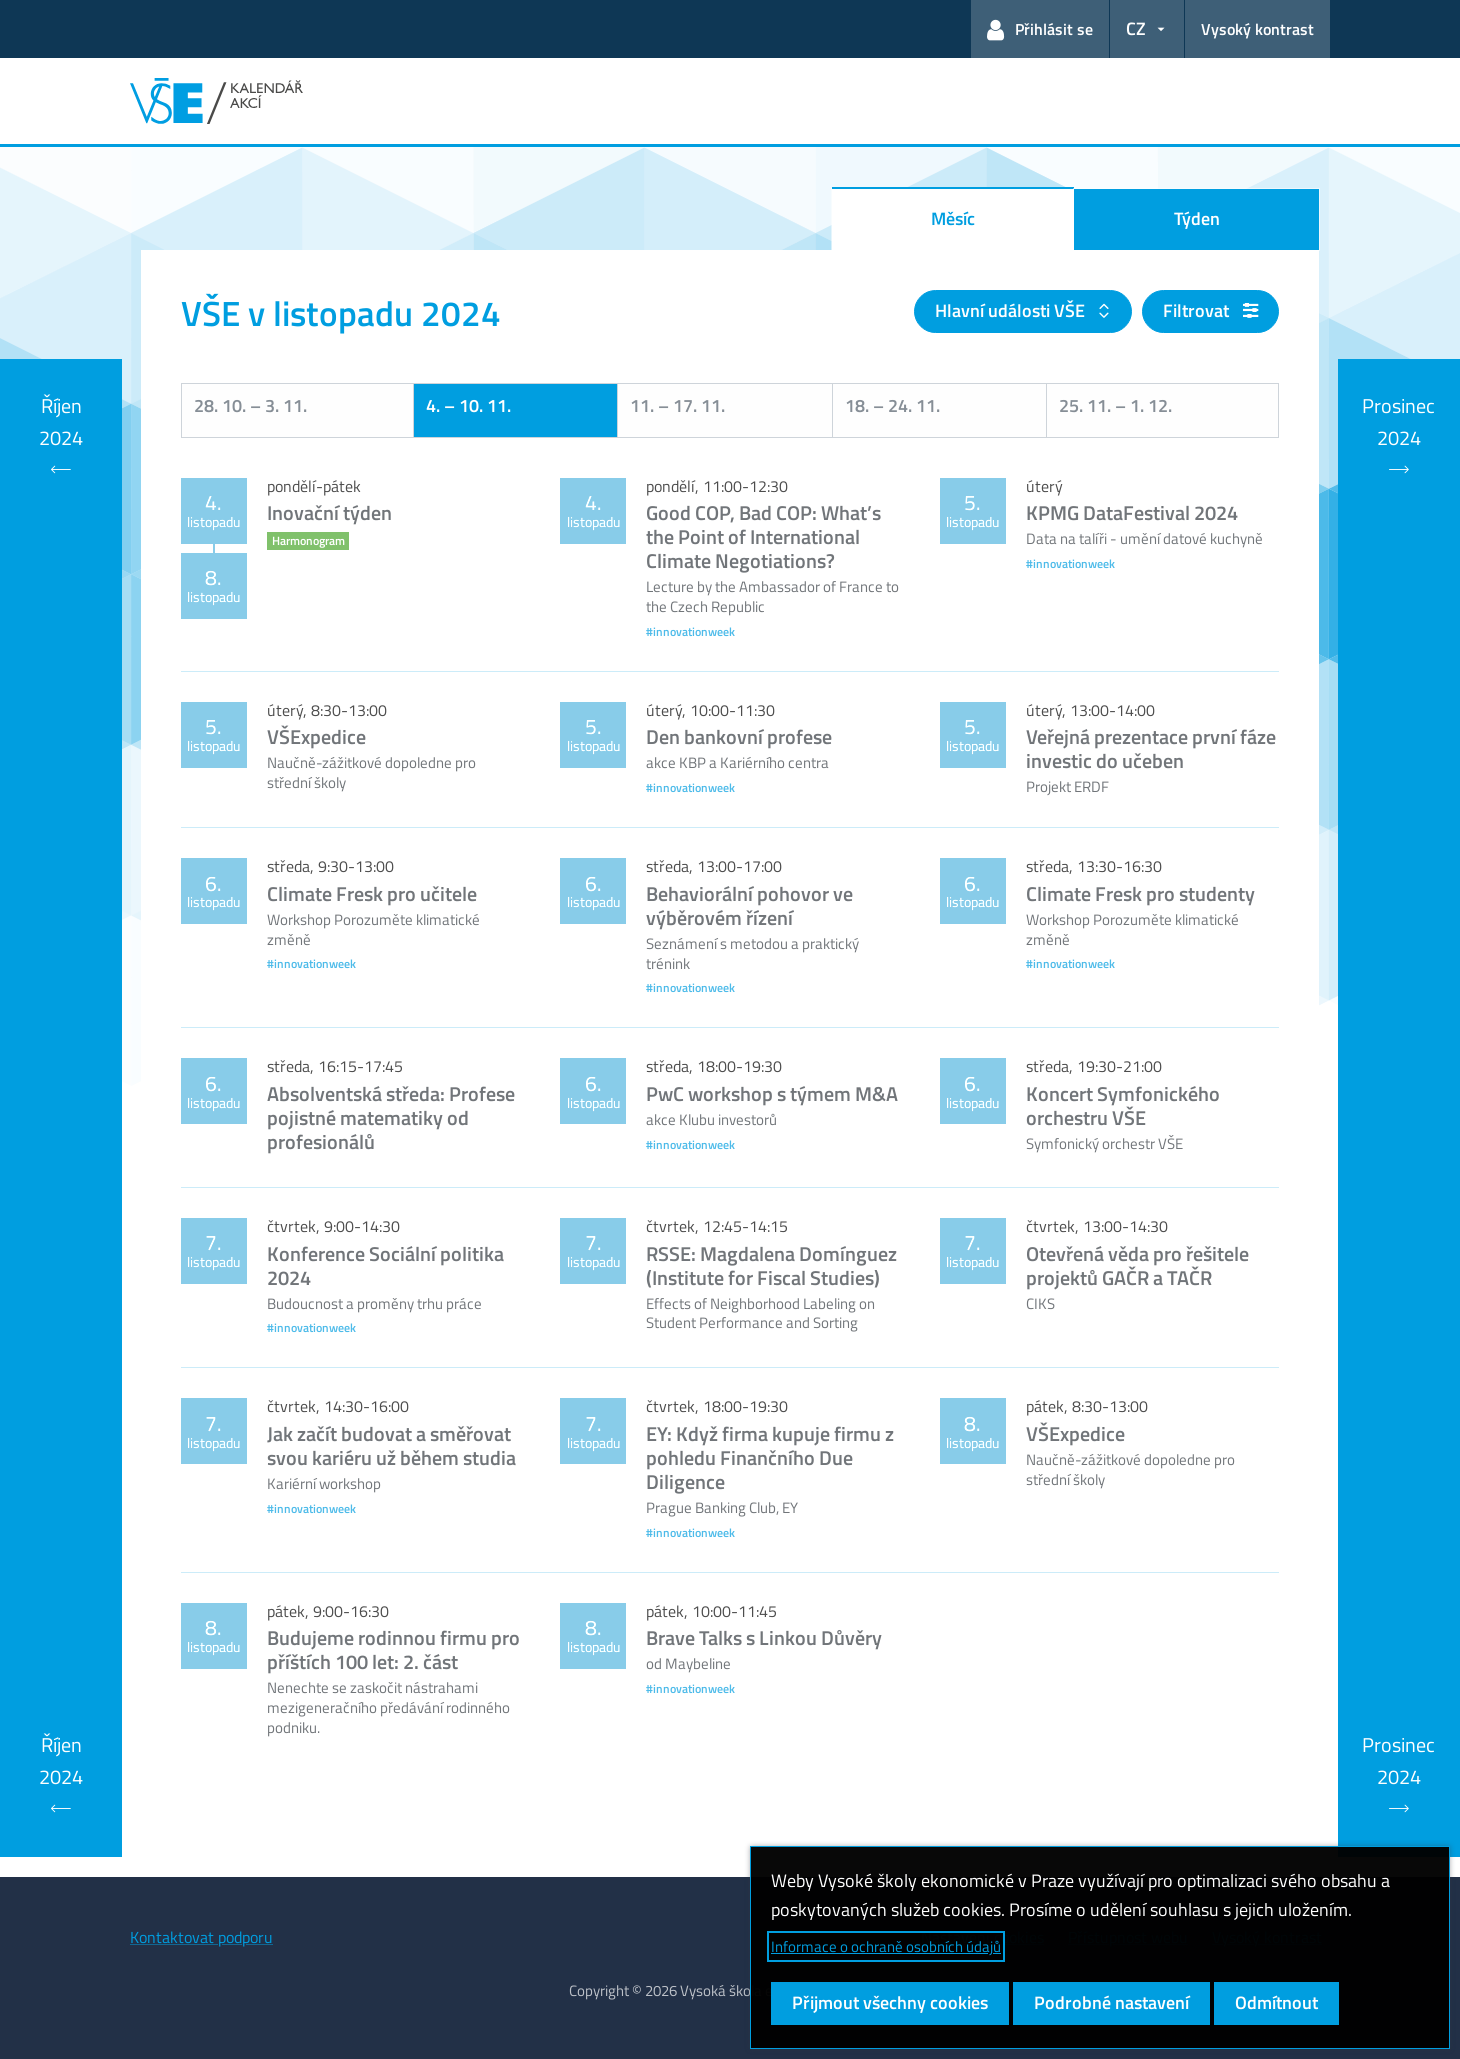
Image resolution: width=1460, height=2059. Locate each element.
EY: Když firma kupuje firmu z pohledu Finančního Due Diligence (770, 1457)
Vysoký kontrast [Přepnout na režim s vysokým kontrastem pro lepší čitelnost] (1257, 29)
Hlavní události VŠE (1012, 310)
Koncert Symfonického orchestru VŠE (1123, 1105)
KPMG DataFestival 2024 (1132, 512)
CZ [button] (1136, 28)
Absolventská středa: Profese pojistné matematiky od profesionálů (391, 1117)
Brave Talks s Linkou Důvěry (764, 1637)
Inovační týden (329, 512)
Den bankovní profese (739, 736)
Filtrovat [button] (1210, 310)
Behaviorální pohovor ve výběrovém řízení (749, 905)
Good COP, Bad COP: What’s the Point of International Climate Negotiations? (763, 536)
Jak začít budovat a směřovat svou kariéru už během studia (391, 1445)
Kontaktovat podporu (201, 1937)
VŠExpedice (316, 736)
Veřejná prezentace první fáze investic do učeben (1151, 748)
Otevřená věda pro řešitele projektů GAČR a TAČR (1137, 1265)
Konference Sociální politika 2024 (385, 1265)
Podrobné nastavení (1111, 2002)
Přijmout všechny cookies (890, 2002)
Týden (1197, 218)
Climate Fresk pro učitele (372, 893)
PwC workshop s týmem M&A (772, 1093)
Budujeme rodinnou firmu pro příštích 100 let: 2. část (393, 1649)
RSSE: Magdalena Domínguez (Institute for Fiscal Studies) (771, 1265)
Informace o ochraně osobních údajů (886, 1946)
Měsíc (953, 218)
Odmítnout (1276, 2002)
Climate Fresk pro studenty (1140, 893)
